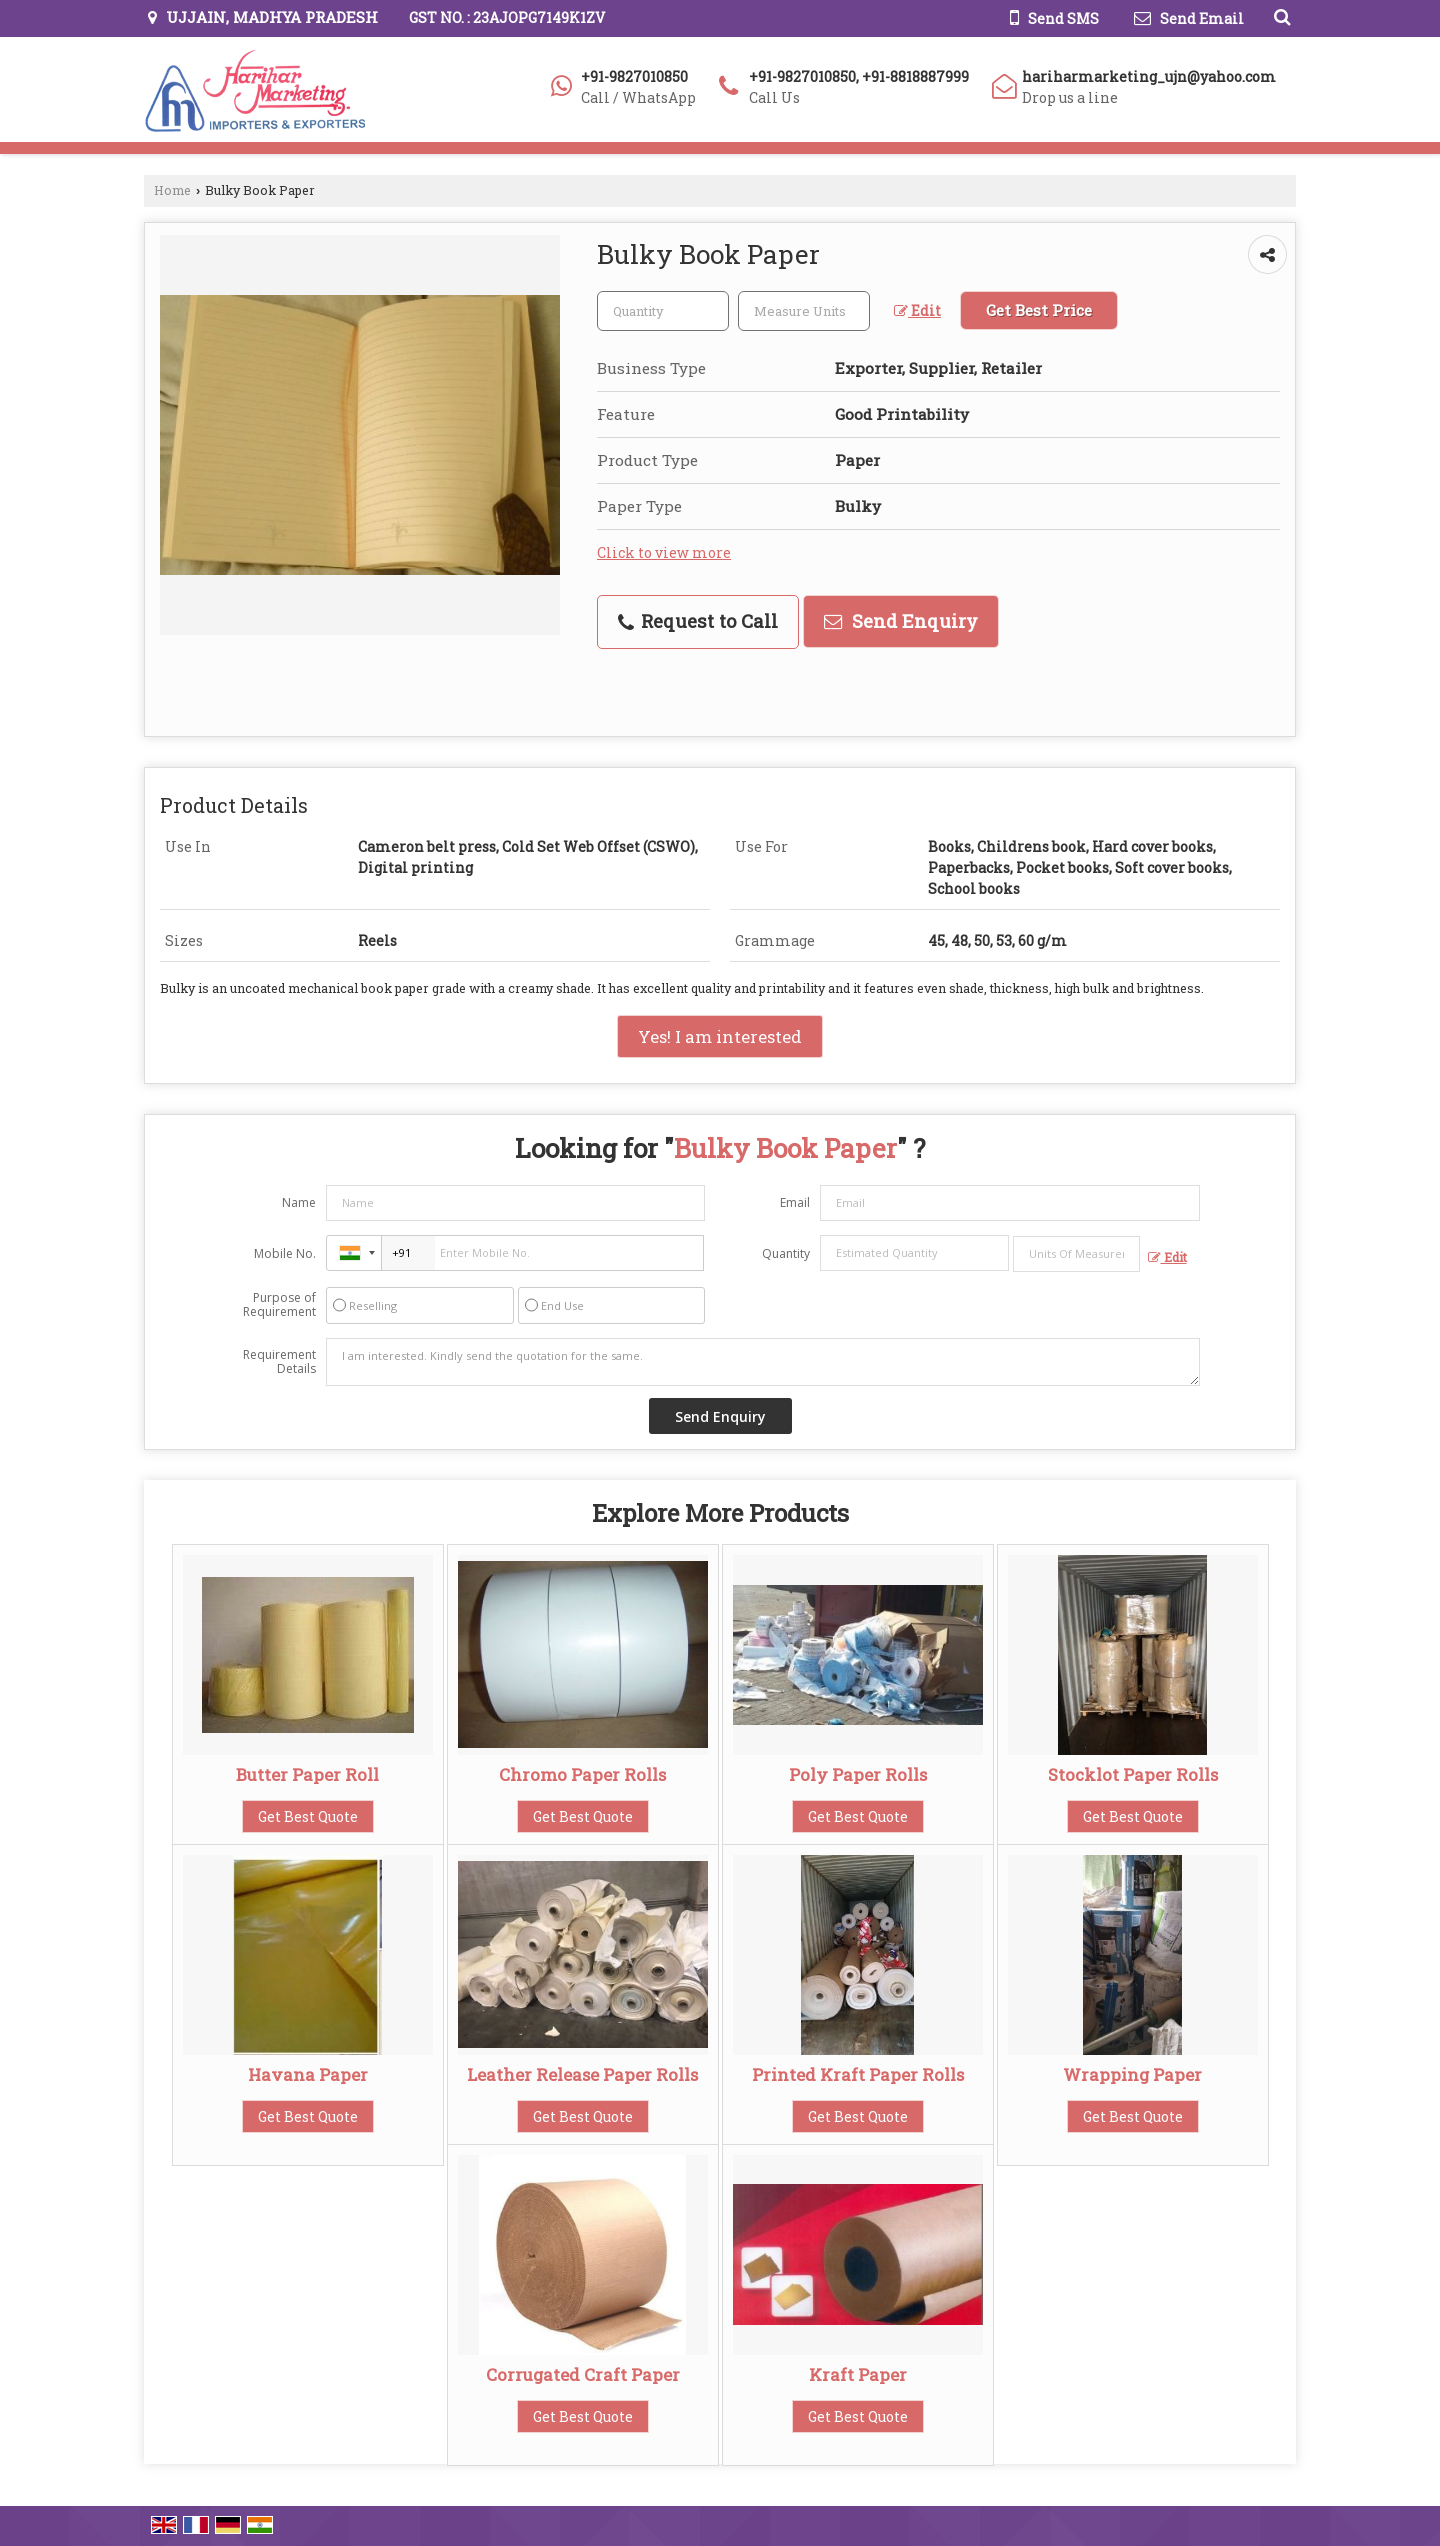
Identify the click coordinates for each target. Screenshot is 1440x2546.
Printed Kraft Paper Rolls (858, 2074)
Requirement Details (279, 1362)
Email (795, 1202)
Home (172, 190)
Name (299, 1202)
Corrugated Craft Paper (583, 2374)
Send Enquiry (901, 621)
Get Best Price (1039, 310)
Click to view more (664, 552)
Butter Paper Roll (307, 1774)
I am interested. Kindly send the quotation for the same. (763, 1362)
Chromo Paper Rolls (582, 1774)
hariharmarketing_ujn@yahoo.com (1149, 76)
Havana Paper (308, 2074)
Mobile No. (285, 1253)
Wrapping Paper (1132, 2074)
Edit (917, 310)
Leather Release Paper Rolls (582, 2074)
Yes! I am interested (720, 1036)
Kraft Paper (858, 2374)
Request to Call (698, 621)
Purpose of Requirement (279, 1305)
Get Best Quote (308, 1816)
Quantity (786, 1253)
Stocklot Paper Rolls (1133, 1774)
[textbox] (804, 311)
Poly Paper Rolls (858, 1774)
